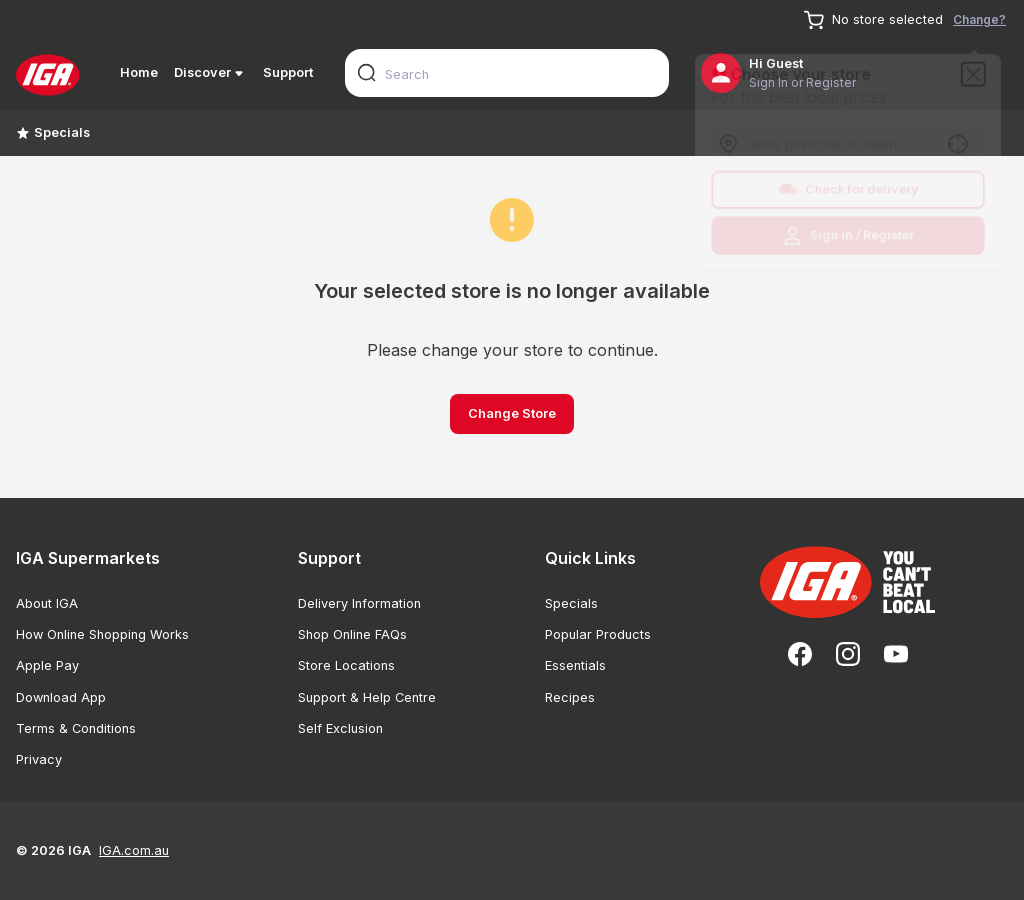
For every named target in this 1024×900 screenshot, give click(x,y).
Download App (61, 697)
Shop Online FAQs (352, 634)
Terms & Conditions (76, 728)
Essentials (575, 665)
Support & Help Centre (367, 697)
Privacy (39, 759)
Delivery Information (359, 603)
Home (139, 72)
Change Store (512, 413)
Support (288, 72)
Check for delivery (848, 191)
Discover (210, 73)
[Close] (979, 70)
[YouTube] (896, 654)
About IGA (47, 603)
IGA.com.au (134, 850)
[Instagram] (848, 654)
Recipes (570, 697)
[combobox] (507, 73)
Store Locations (346, 665)
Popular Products (598, 634)
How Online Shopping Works (102, 634)
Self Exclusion (340, 728)
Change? (979, 19)
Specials (53, 132)
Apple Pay (47, 665)
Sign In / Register (848, 239)
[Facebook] (800, 654)
